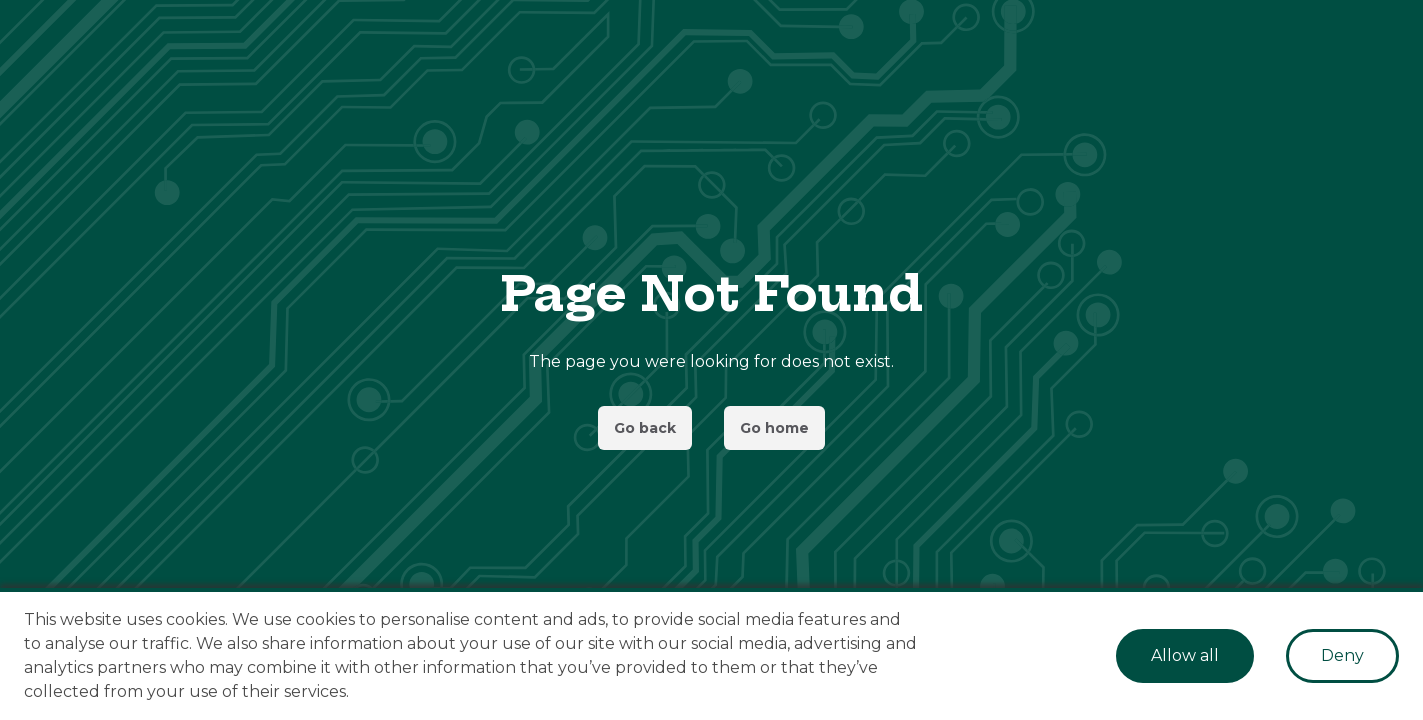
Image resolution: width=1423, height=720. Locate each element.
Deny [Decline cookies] (1342, 655)
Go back (645, 428)
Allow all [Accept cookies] (1185, 655)
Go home (774, 428)
